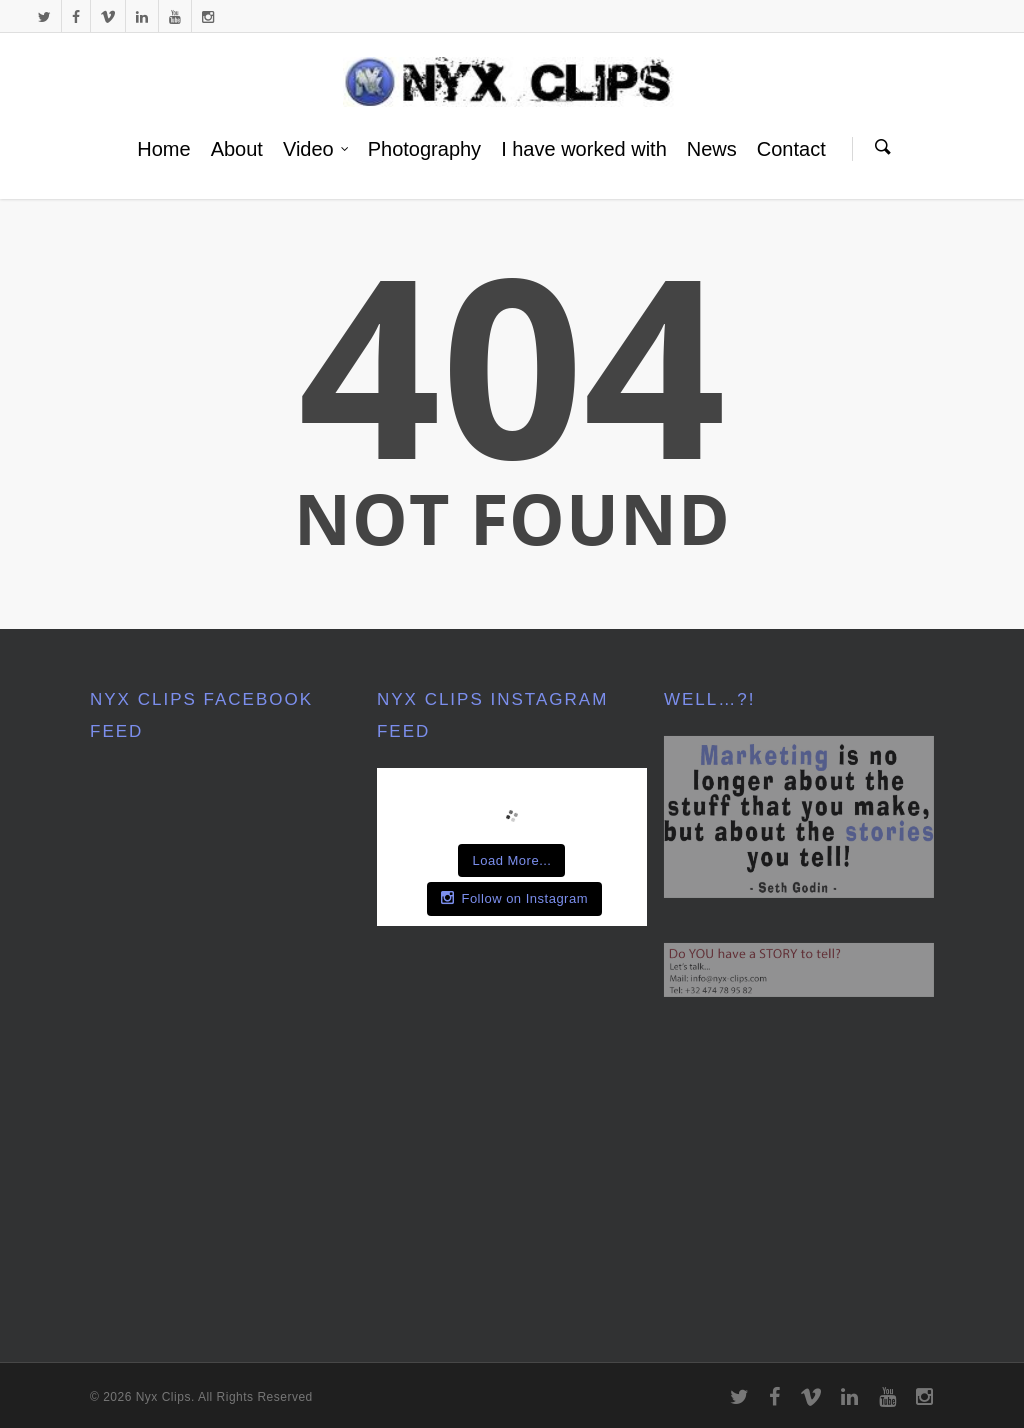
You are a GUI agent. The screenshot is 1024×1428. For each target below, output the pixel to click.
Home (163, 149)
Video (316, 149)
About (237, 149)
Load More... (511, 860)
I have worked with (584, 149)
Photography (424, 149)
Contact (791, 149)
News (712, 149)
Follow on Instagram (514, 898)
